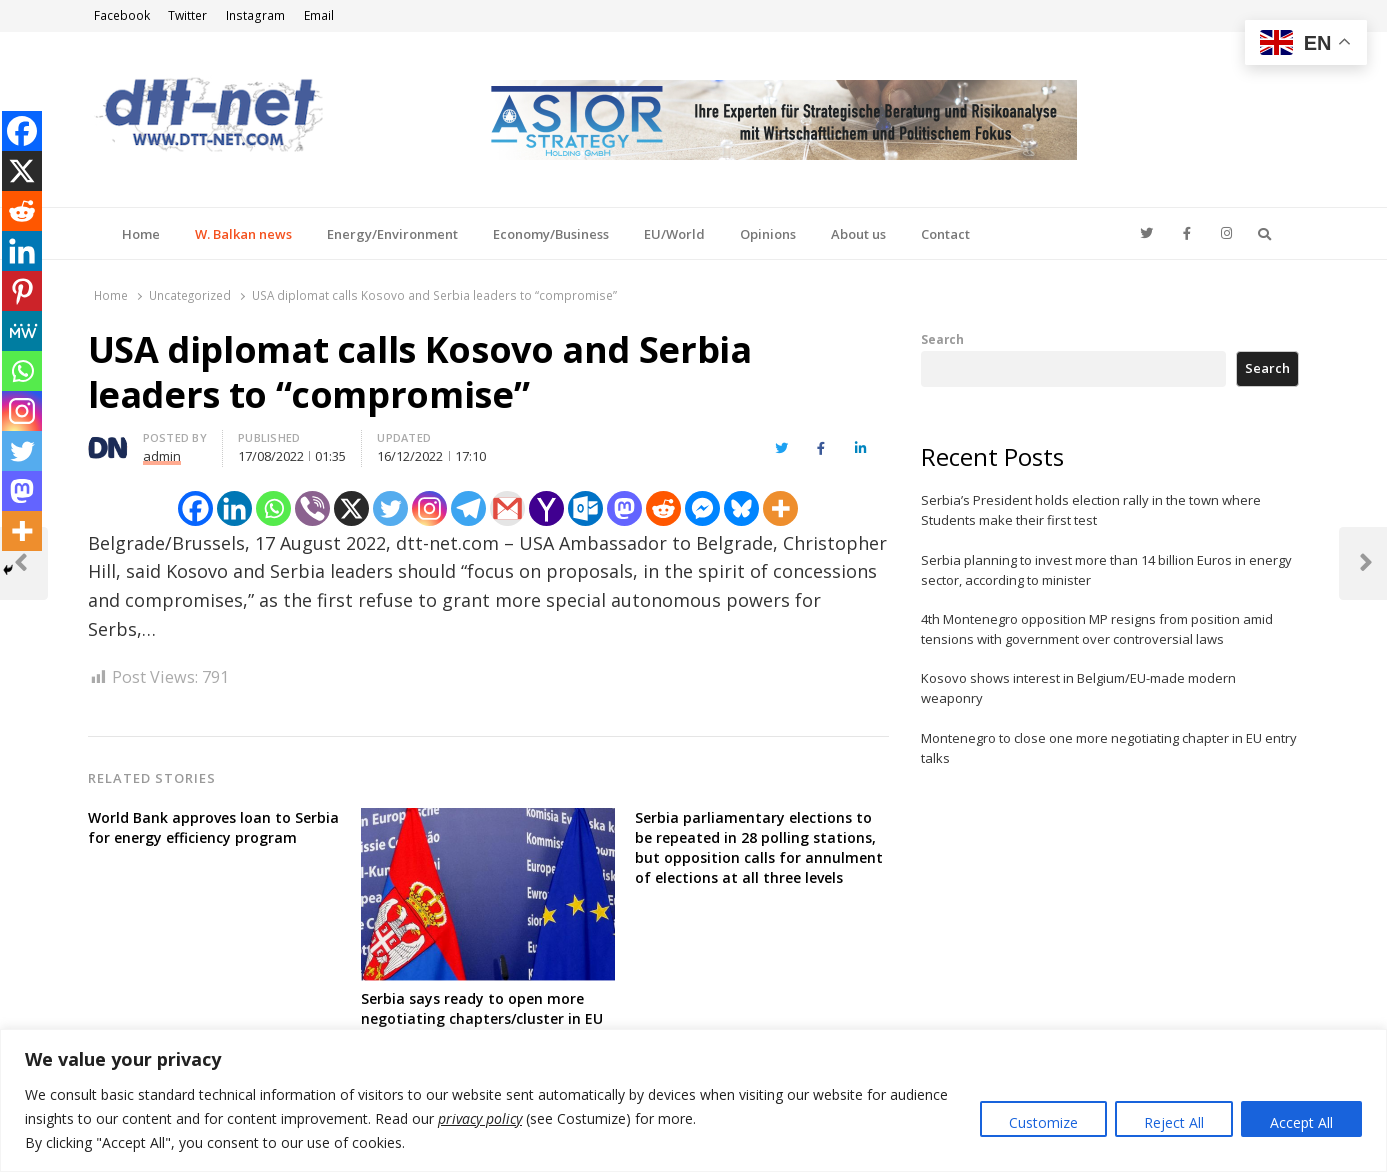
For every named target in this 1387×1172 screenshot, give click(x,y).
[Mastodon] (624, 508)
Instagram (255, 15)
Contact (945, 234)
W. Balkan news (243, 234)
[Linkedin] (234, 508)
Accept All (1301, 1122)
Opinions (768, 234)
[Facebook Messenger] (702, 508)
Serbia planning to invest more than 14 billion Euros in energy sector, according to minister (1106, 570)
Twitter (187, 15)
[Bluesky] (741, 508)
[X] (351, 508)
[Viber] (312, 508)
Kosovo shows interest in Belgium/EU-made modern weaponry (1078, 688)
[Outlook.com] (585, 508)
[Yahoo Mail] (546, 508)
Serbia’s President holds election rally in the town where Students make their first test (1091, 510)
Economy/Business (551, 234)
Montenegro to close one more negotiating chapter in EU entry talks (1109, 748)
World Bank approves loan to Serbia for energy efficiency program (213, 827)
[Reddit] (663, 508)
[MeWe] (22, 331)
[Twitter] (390, 508)
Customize (1043, 1122)
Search (942, 339)
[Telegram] (468, 508)
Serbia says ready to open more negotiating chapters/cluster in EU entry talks (482, 1018)
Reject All (1174, 1122)
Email (319, 15)
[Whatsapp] (273, 508)
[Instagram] (429, 508)
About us (858, 234)
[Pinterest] (22, 291)
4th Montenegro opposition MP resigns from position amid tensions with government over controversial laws (1097, 629)
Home (141, 234)
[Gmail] (507, 508)
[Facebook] (195, 508)
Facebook (122, 15)
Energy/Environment (392, 234)
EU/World (674, 234)
